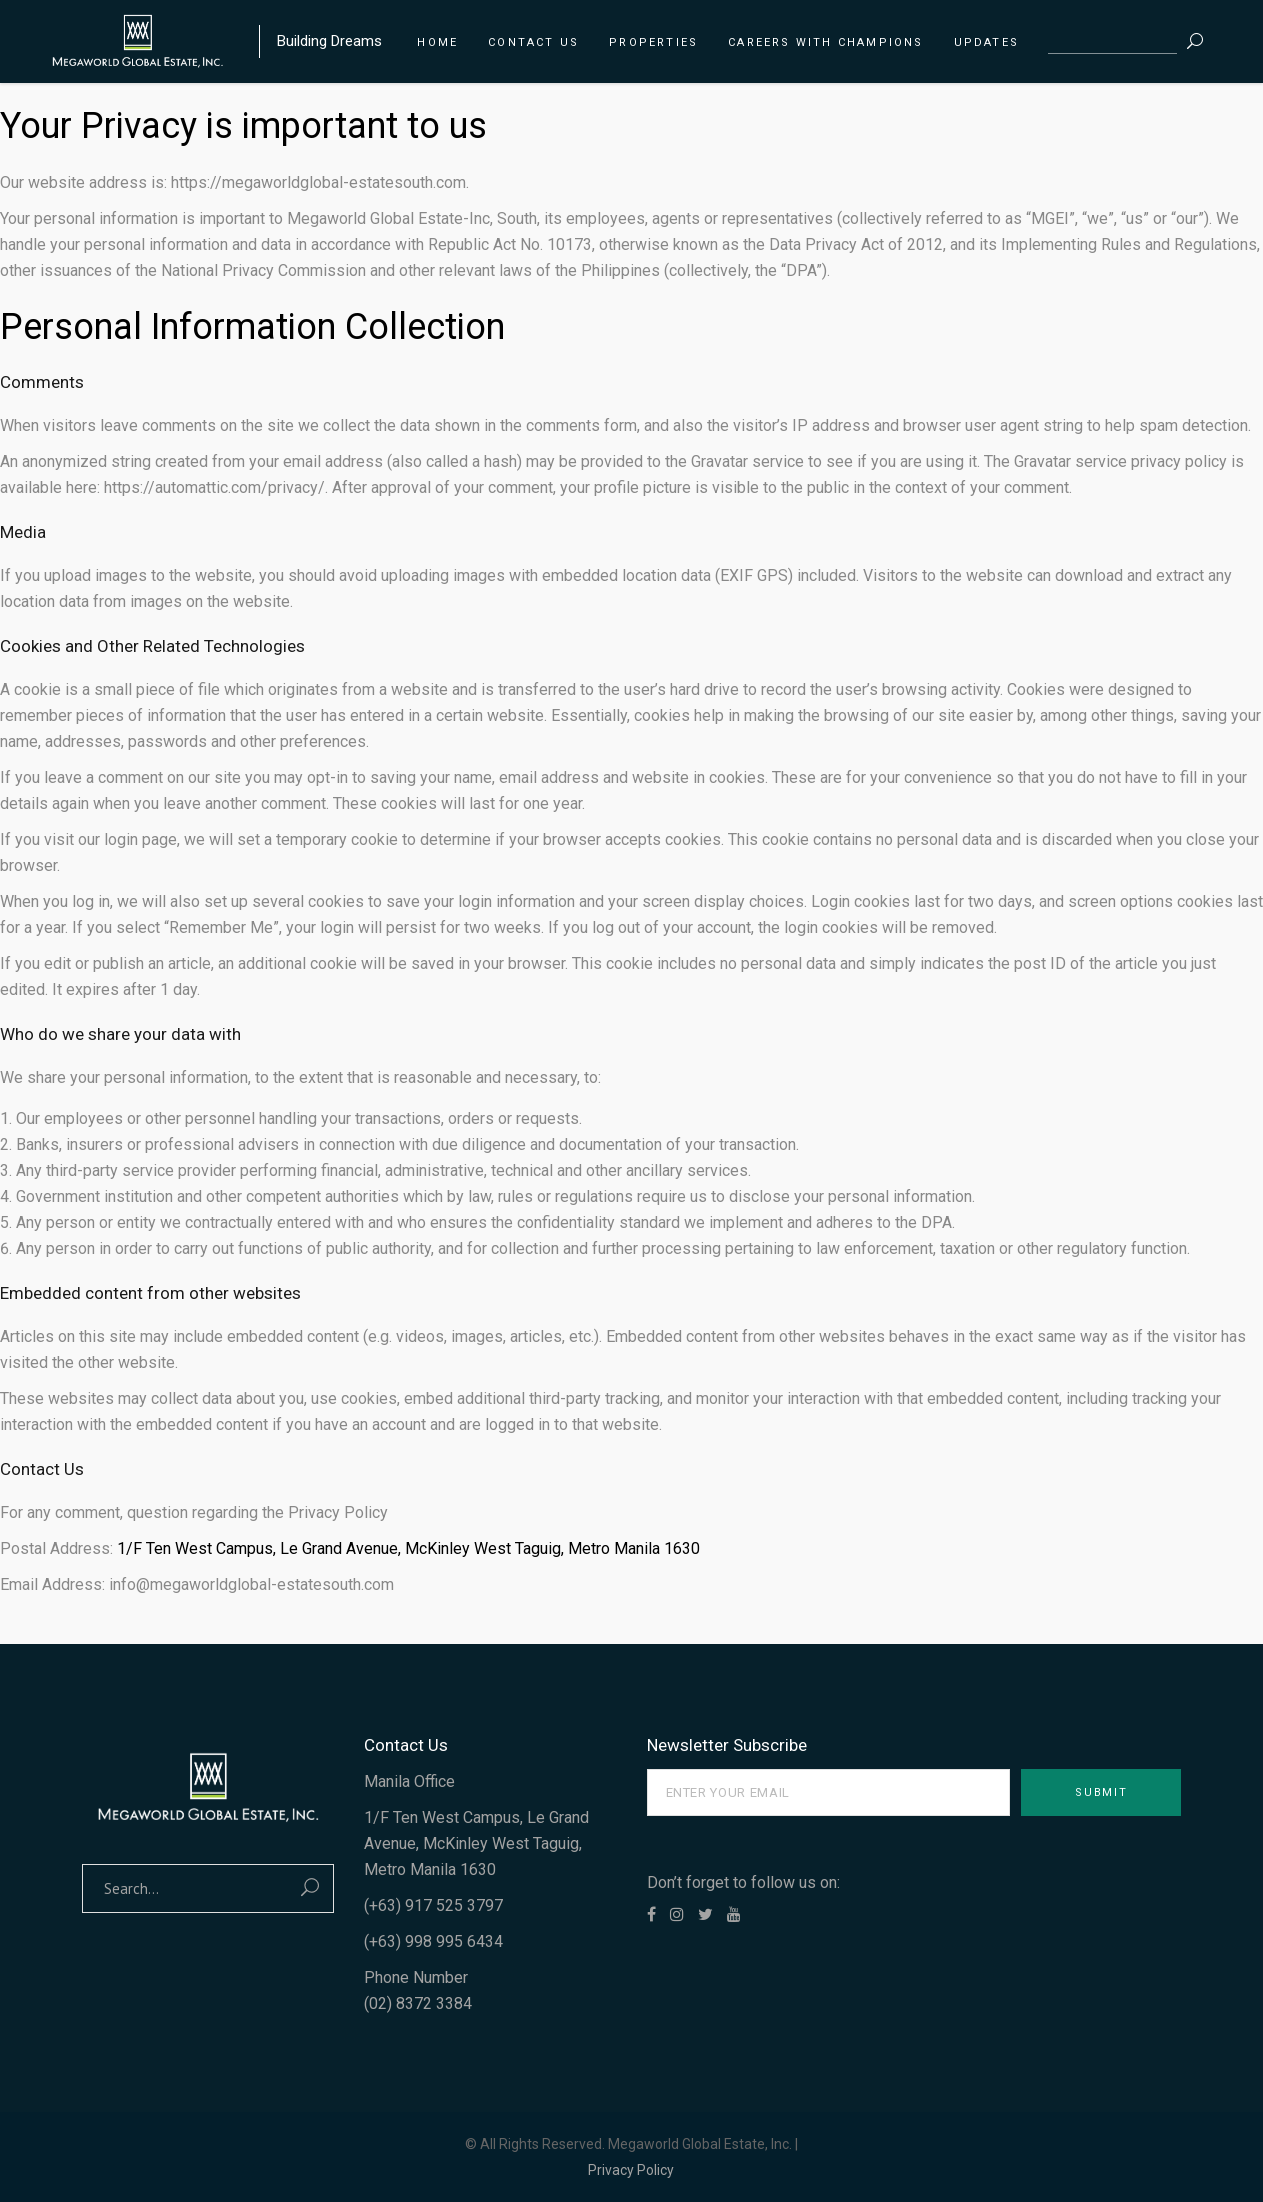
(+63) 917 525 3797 (433, 1905)
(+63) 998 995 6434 (433, 1941)
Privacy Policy (631, 2170)
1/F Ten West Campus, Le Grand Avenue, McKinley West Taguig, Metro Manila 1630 (408, 1548)
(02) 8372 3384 (418, 2003)
